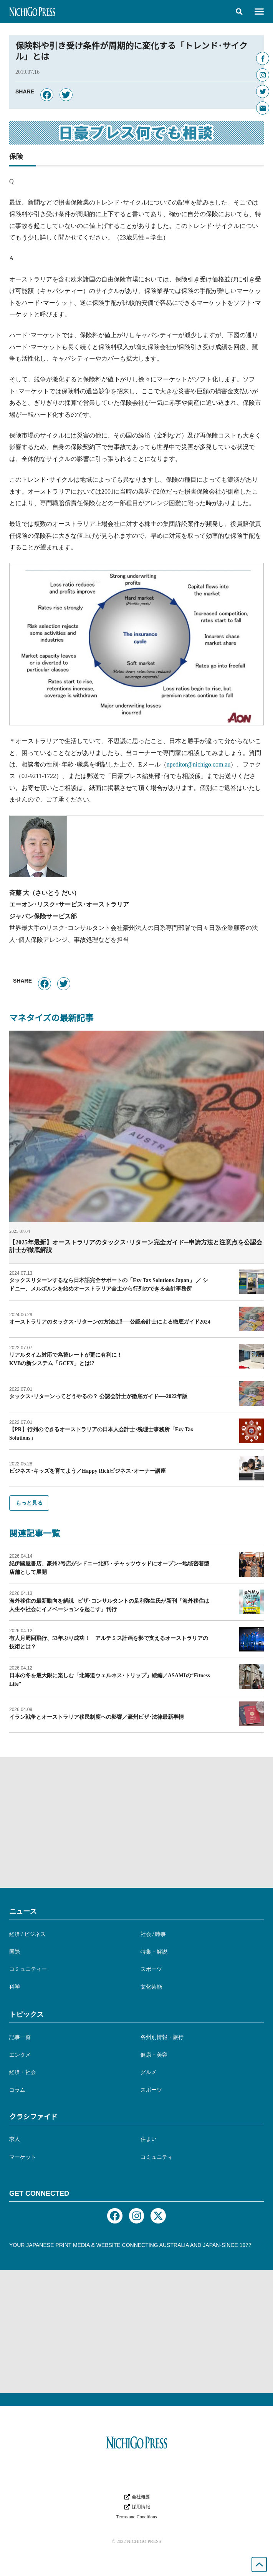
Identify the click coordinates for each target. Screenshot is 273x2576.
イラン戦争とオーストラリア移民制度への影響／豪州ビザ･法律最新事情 (96, 1717)
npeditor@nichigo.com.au (199, 764)
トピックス (26, 2014)
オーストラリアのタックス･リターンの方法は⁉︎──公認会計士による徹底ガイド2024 (109, 1322)
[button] (239, 11)
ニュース (23, 1911)
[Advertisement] (136, 1822)
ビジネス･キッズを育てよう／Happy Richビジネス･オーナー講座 (87, 1471)
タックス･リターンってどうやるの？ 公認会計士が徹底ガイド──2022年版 (98, 1396)
